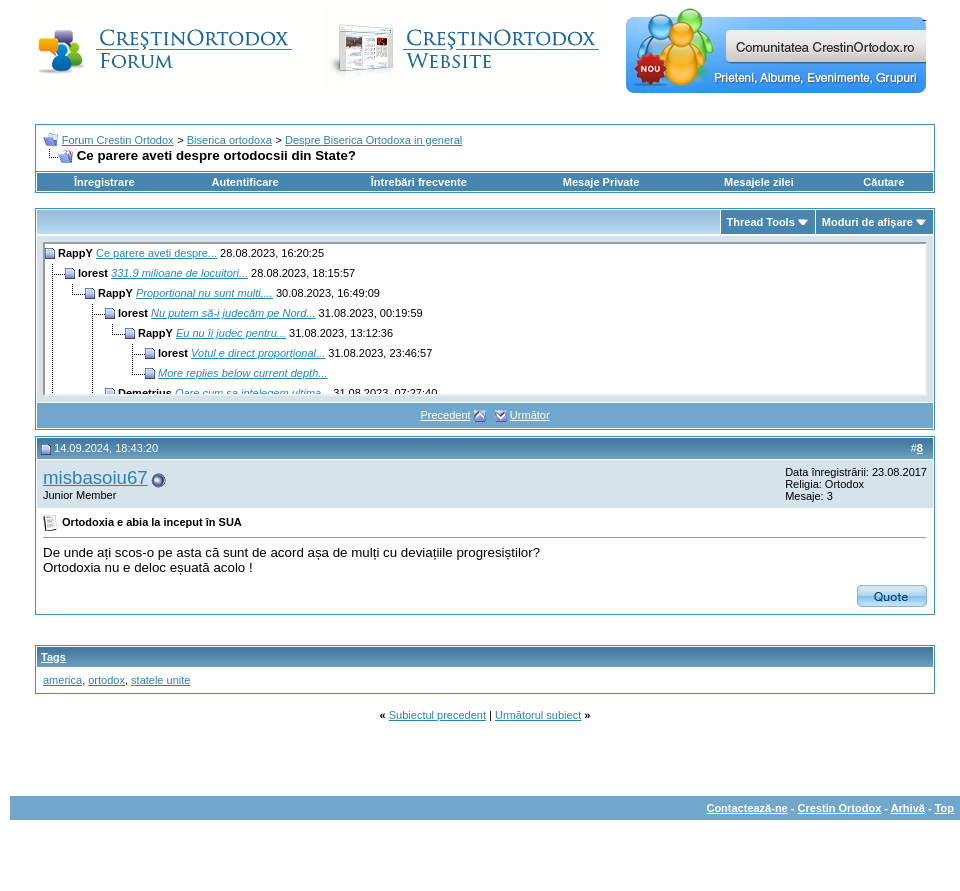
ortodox (106, 680)
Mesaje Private (601, 182)
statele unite (160, 680)
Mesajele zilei (759, 182)
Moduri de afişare (867, 222)
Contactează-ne (746, 808)
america (62, 680)
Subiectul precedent (437, 715)
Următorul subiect (538, 715)
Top (944, 808)
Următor (530, 415)
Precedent (445, 415)
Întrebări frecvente (419, 182)
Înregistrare (104, 182)
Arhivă (908, 808)
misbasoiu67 (95, 477)
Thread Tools (761, 222)
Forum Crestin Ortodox (118, 140)
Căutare (883, 182)
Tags (53, 657)
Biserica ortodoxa (229, 140)
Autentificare (244, 182)
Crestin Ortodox (840, 808)
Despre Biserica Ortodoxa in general (373, 140)
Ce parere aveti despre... (156, 253)
